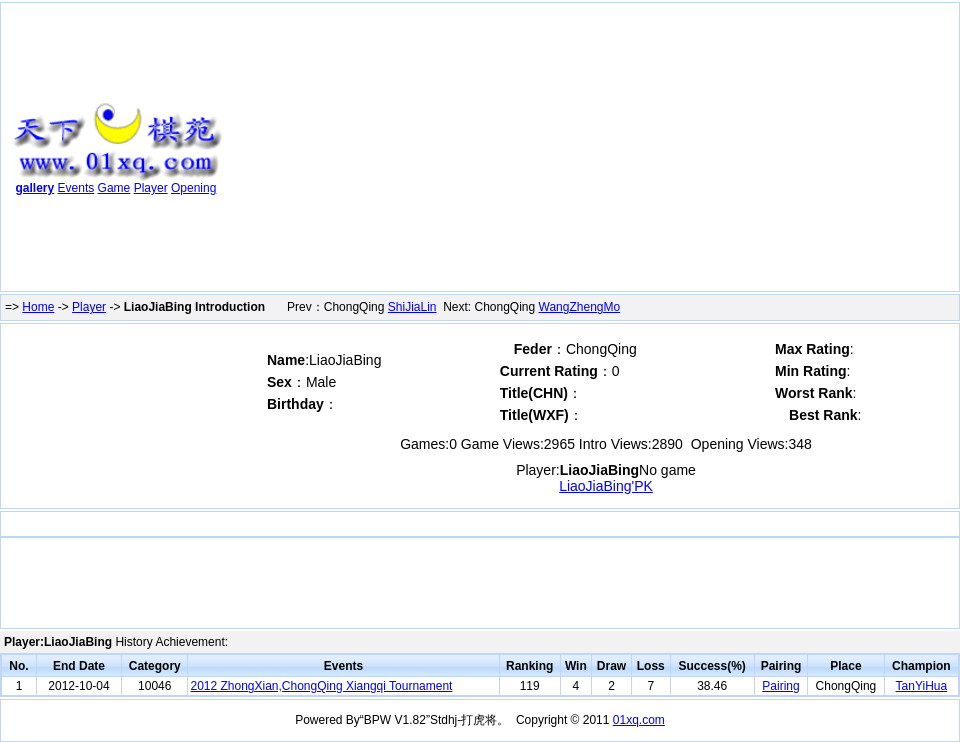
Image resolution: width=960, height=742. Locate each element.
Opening (193, 188)
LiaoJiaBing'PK (606, 486)
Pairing (780, 686)
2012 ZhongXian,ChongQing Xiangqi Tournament (321, 686)
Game (114, 188)
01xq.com (639, 720)
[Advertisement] (500, 151)
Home (38, 307)
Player (151, 188)
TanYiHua (922, 686)
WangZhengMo (580, 307)
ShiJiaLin (412, 307)
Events (76, 188)
